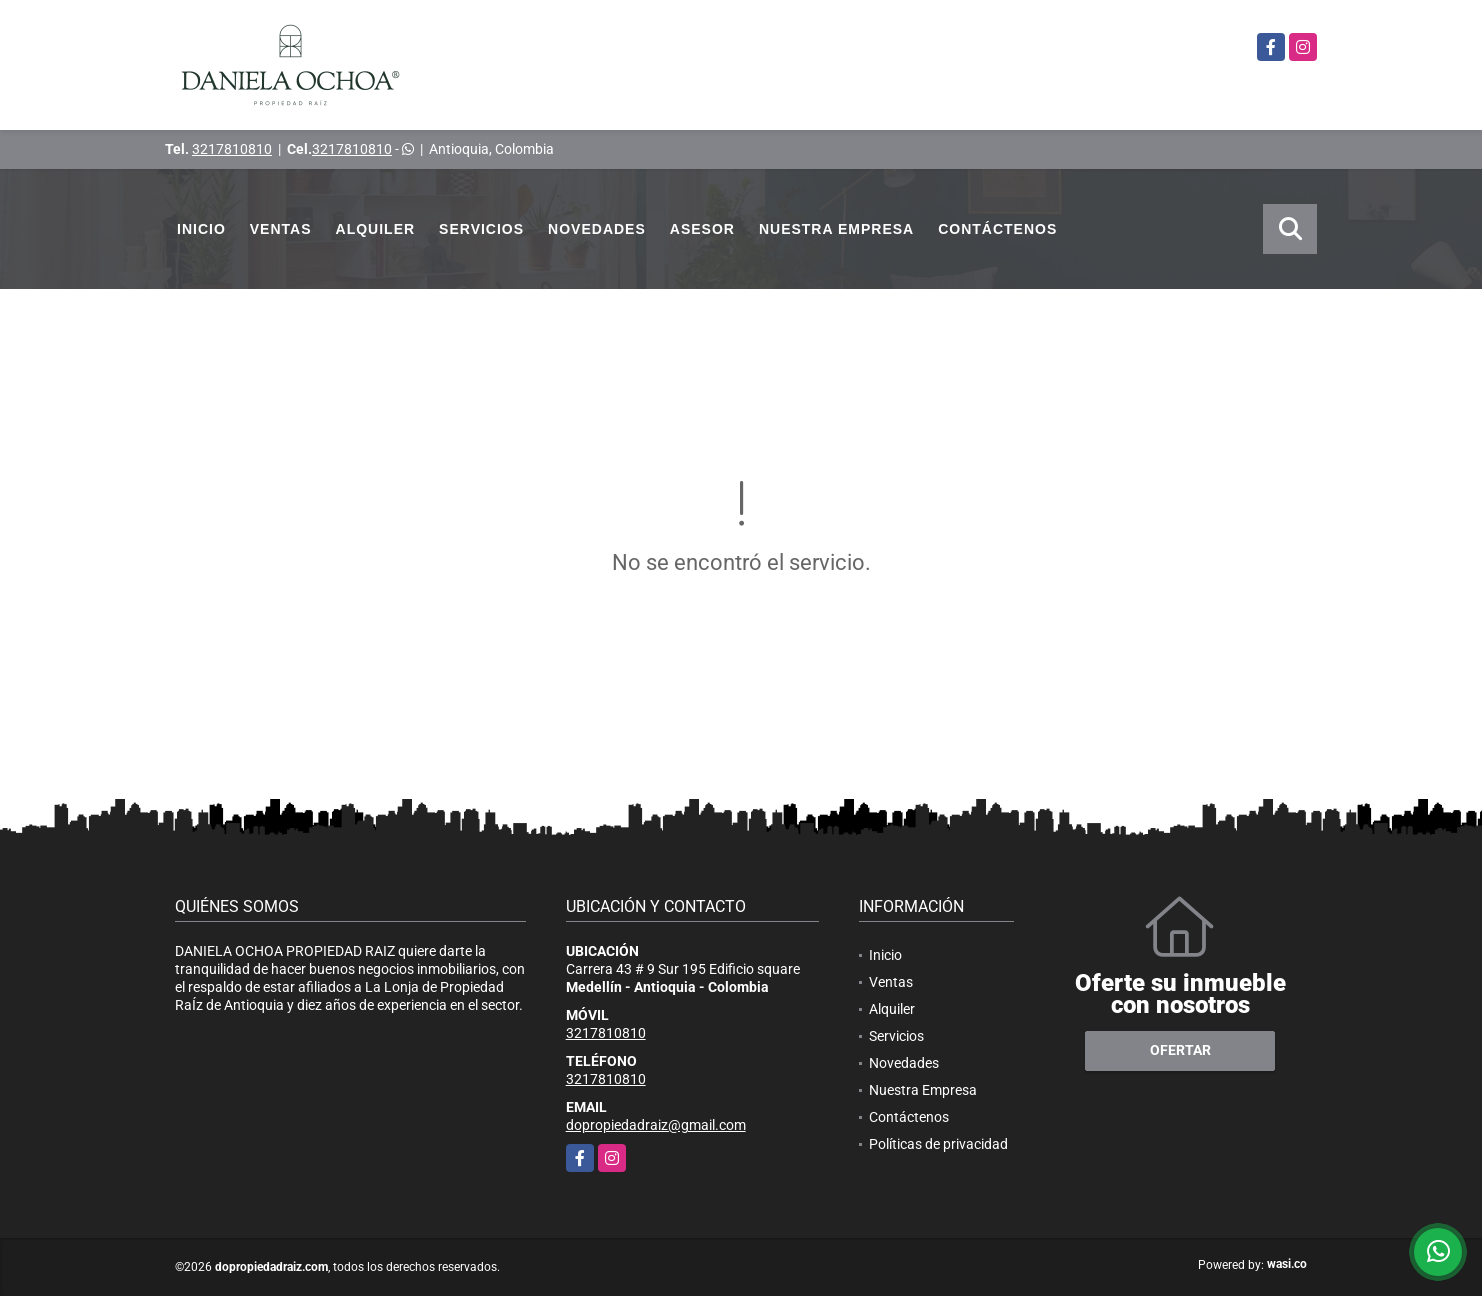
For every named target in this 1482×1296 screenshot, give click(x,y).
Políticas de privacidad (938, 1144)
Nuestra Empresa (836, 229)
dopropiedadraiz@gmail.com (656, 1125)
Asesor (702, 229)
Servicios (481, 229)
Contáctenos (997, 229)
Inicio (201, 229)
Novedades (597, 229)
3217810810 (232, 149)
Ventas (281, 229)
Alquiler (376, 229)
